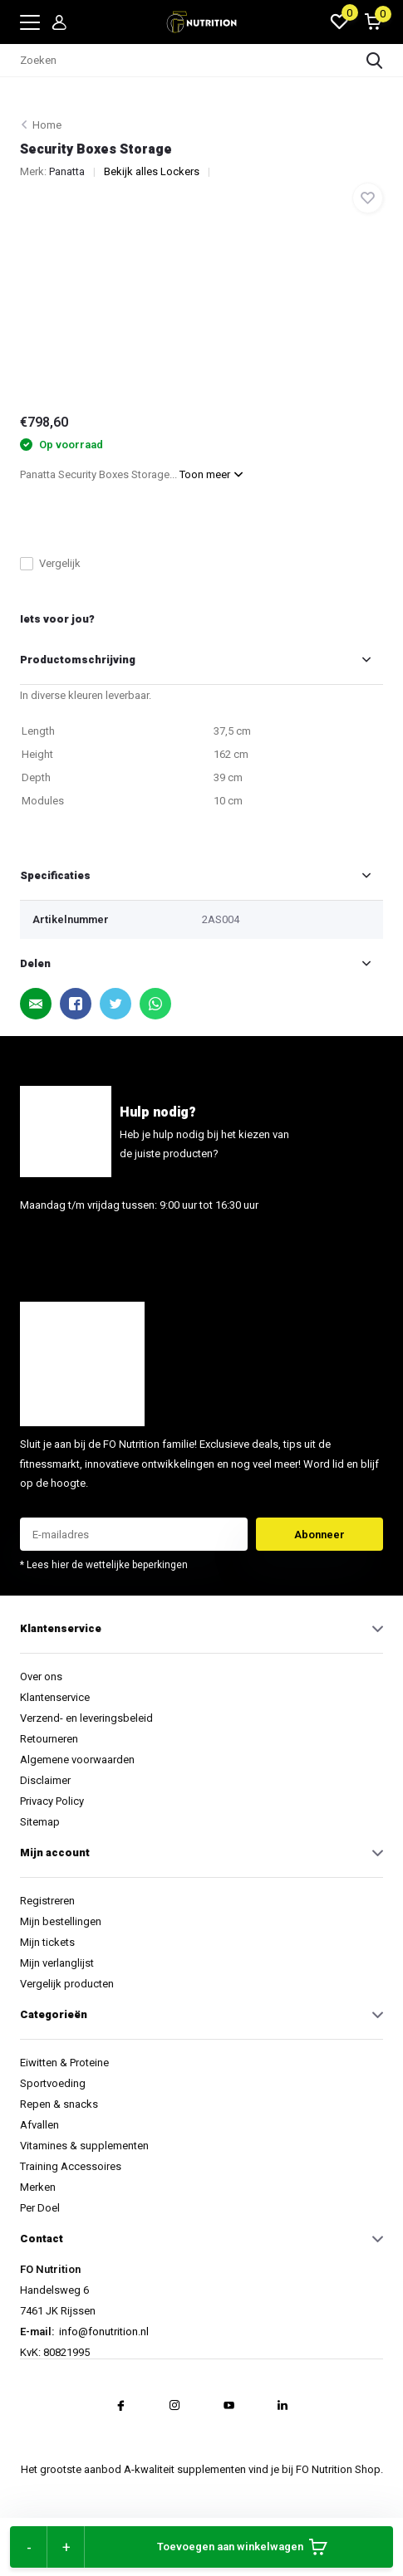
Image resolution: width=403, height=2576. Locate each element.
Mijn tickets (47, 1942)
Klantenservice (55, 1697)
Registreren (47, 1900)
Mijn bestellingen (60, 1921)
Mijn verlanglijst (57, 1963)
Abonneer (319, 1534)
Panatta (67, 171)
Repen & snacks (59, 2104)
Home (46, 125)
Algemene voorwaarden (77, 1759)
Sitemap (40, 1822)
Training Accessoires (70, 2166)
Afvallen (39, 2125)
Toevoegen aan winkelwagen (242, 2547)
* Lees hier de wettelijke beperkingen (104, 1565)
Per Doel (40, 2208)
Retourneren (49, 1739)
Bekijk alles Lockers (151, 171)
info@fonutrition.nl (67, 1245)
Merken (38, 2187)
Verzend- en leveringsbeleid (86, 1718)
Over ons (41, 1676)
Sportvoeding (53, 2083)
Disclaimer (45, 1780)
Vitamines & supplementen (84, 2145)
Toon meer (211, 474)
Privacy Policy (52, 1801)
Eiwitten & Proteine (64, 2062)
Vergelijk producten (67, 1983)
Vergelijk (50, 563)
